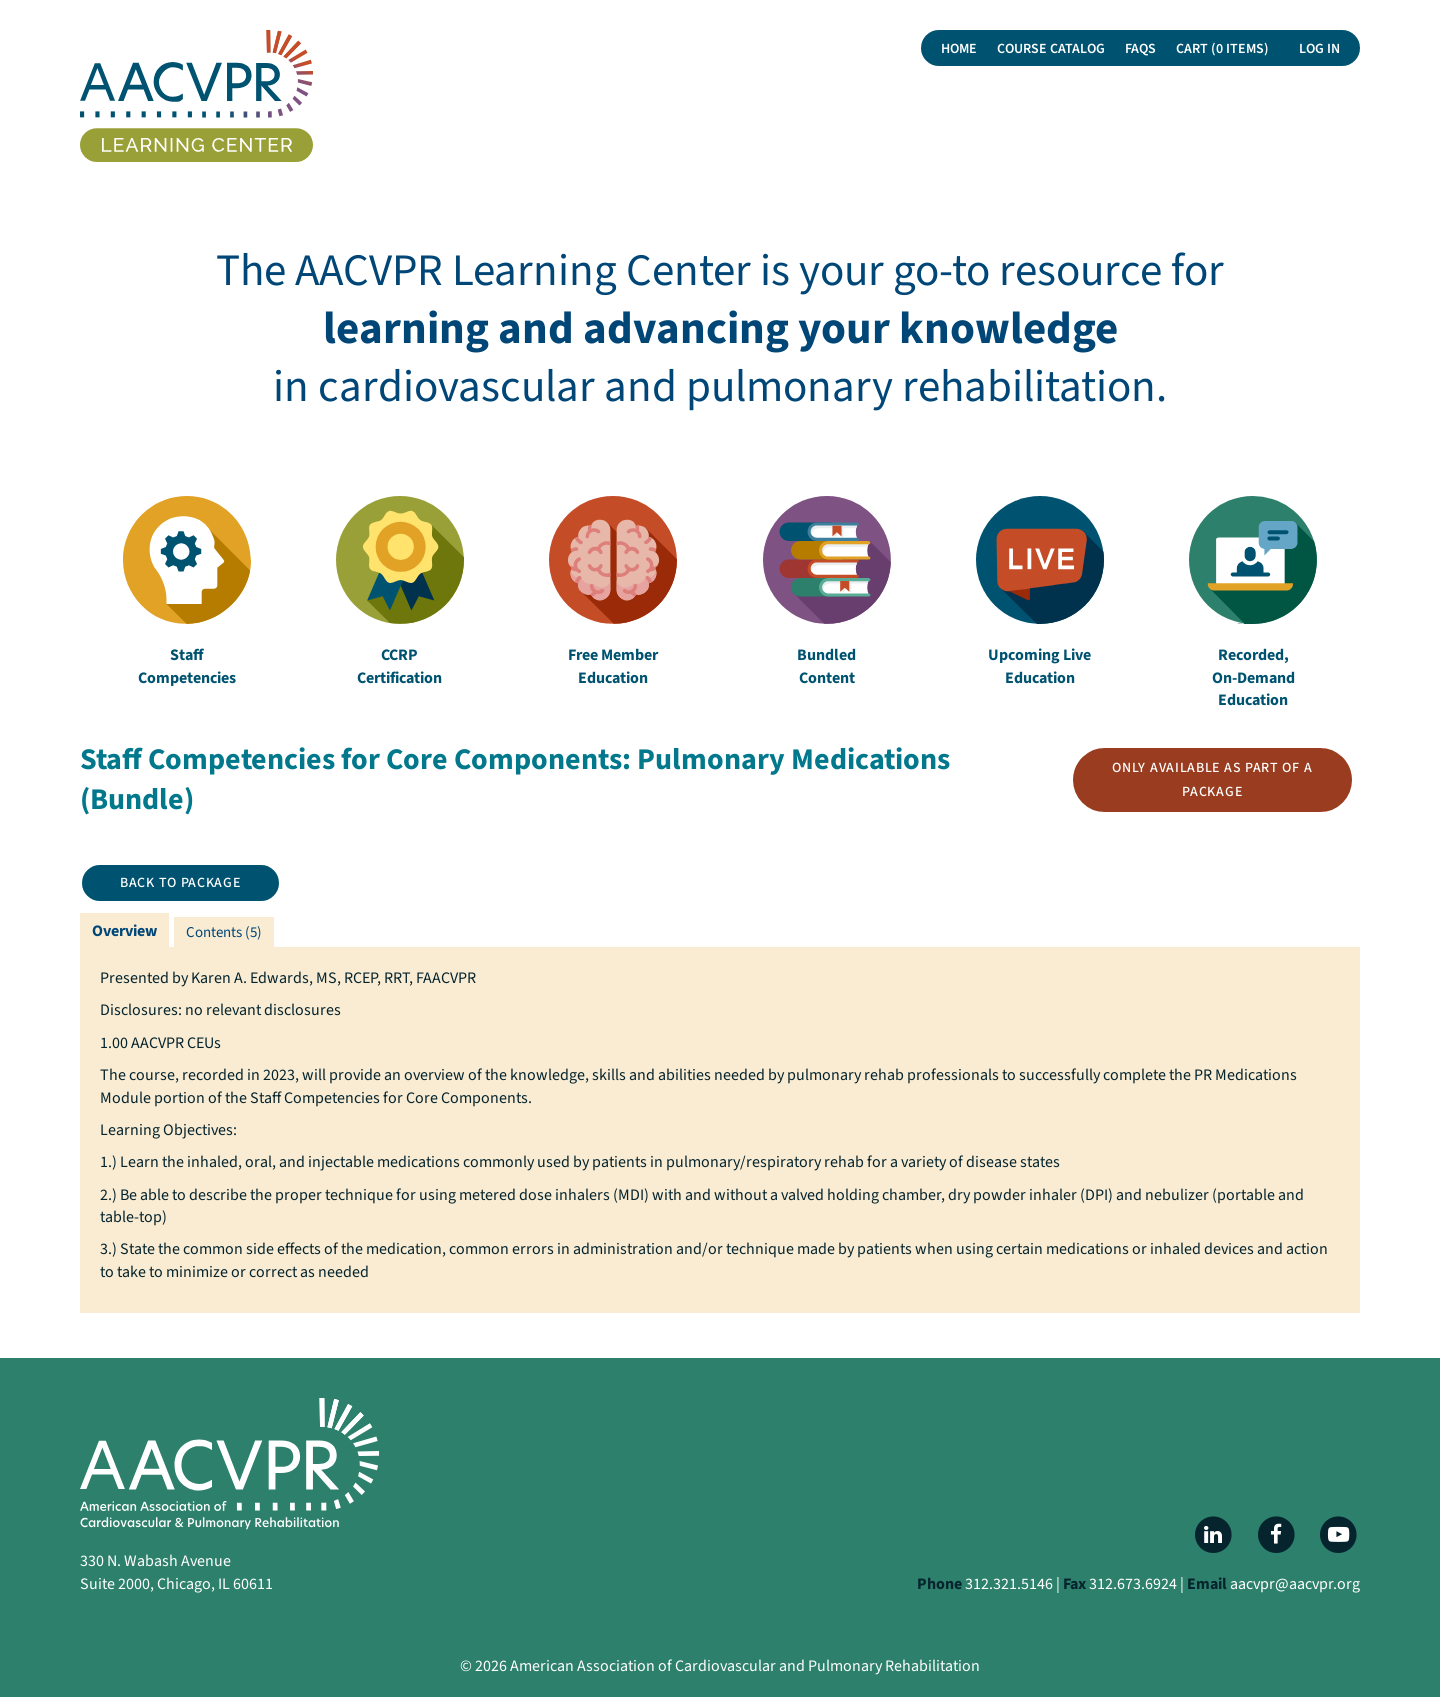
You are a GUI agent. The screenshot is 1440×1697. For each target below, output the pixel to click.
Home (959, 49)
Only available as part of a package (1212, 780)
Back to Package (180, 883)
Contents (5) (224, 932)
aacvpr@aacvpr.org (1295, 1584)
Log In (1319, 49)
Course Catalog (1051, 49)
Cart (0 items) (1222, 49)
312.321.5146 (1009, 1584)
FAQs (1140, 49)
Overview (124, 931)
